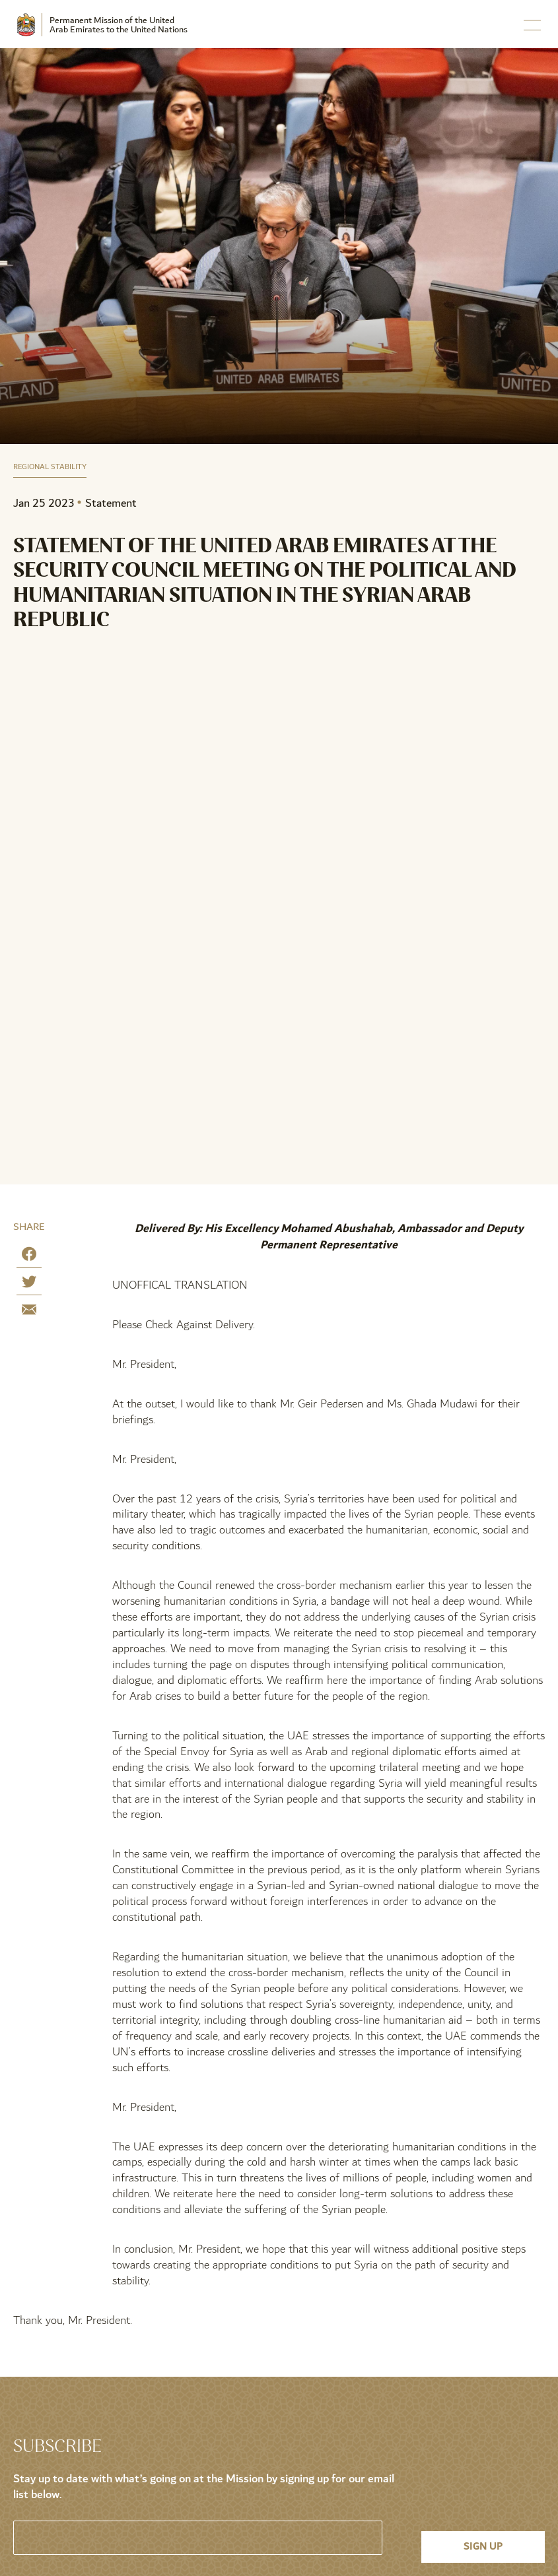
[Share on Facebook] (29, 1257)
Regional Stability (50, 467)
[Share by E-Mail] (29, 1312)
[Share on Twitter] (29, 1284)
